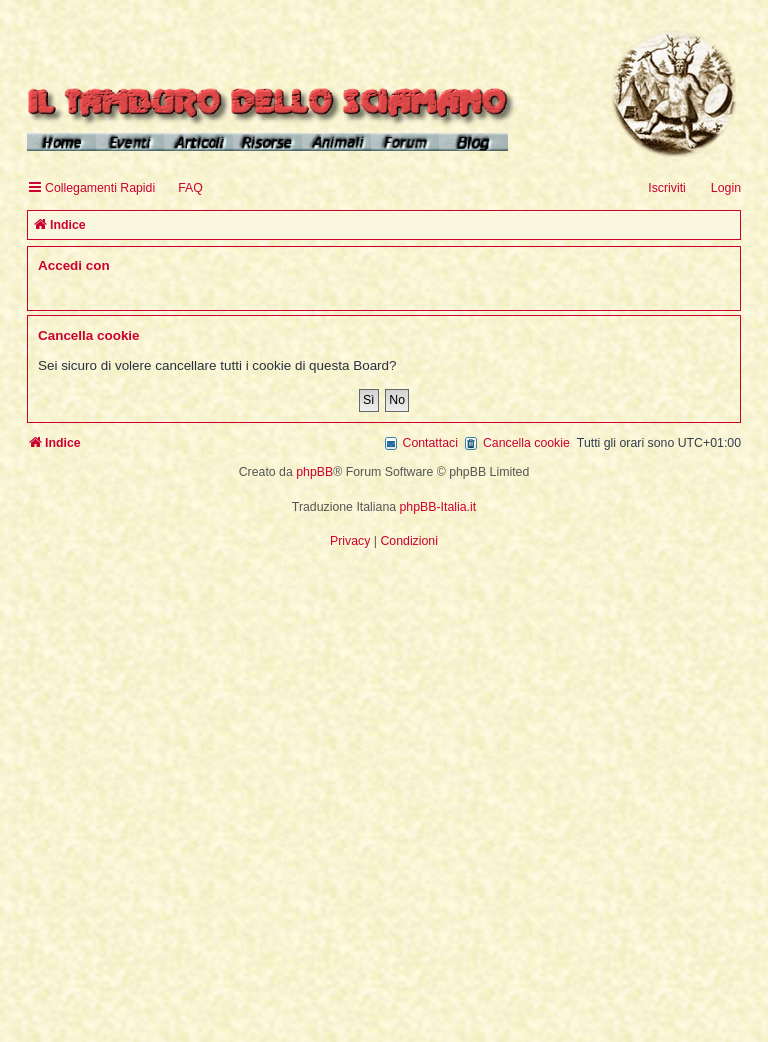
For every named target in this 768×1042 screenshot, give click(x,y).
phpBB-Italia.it (438, 507)
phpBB (314, 472)
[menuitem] (181, 188)
